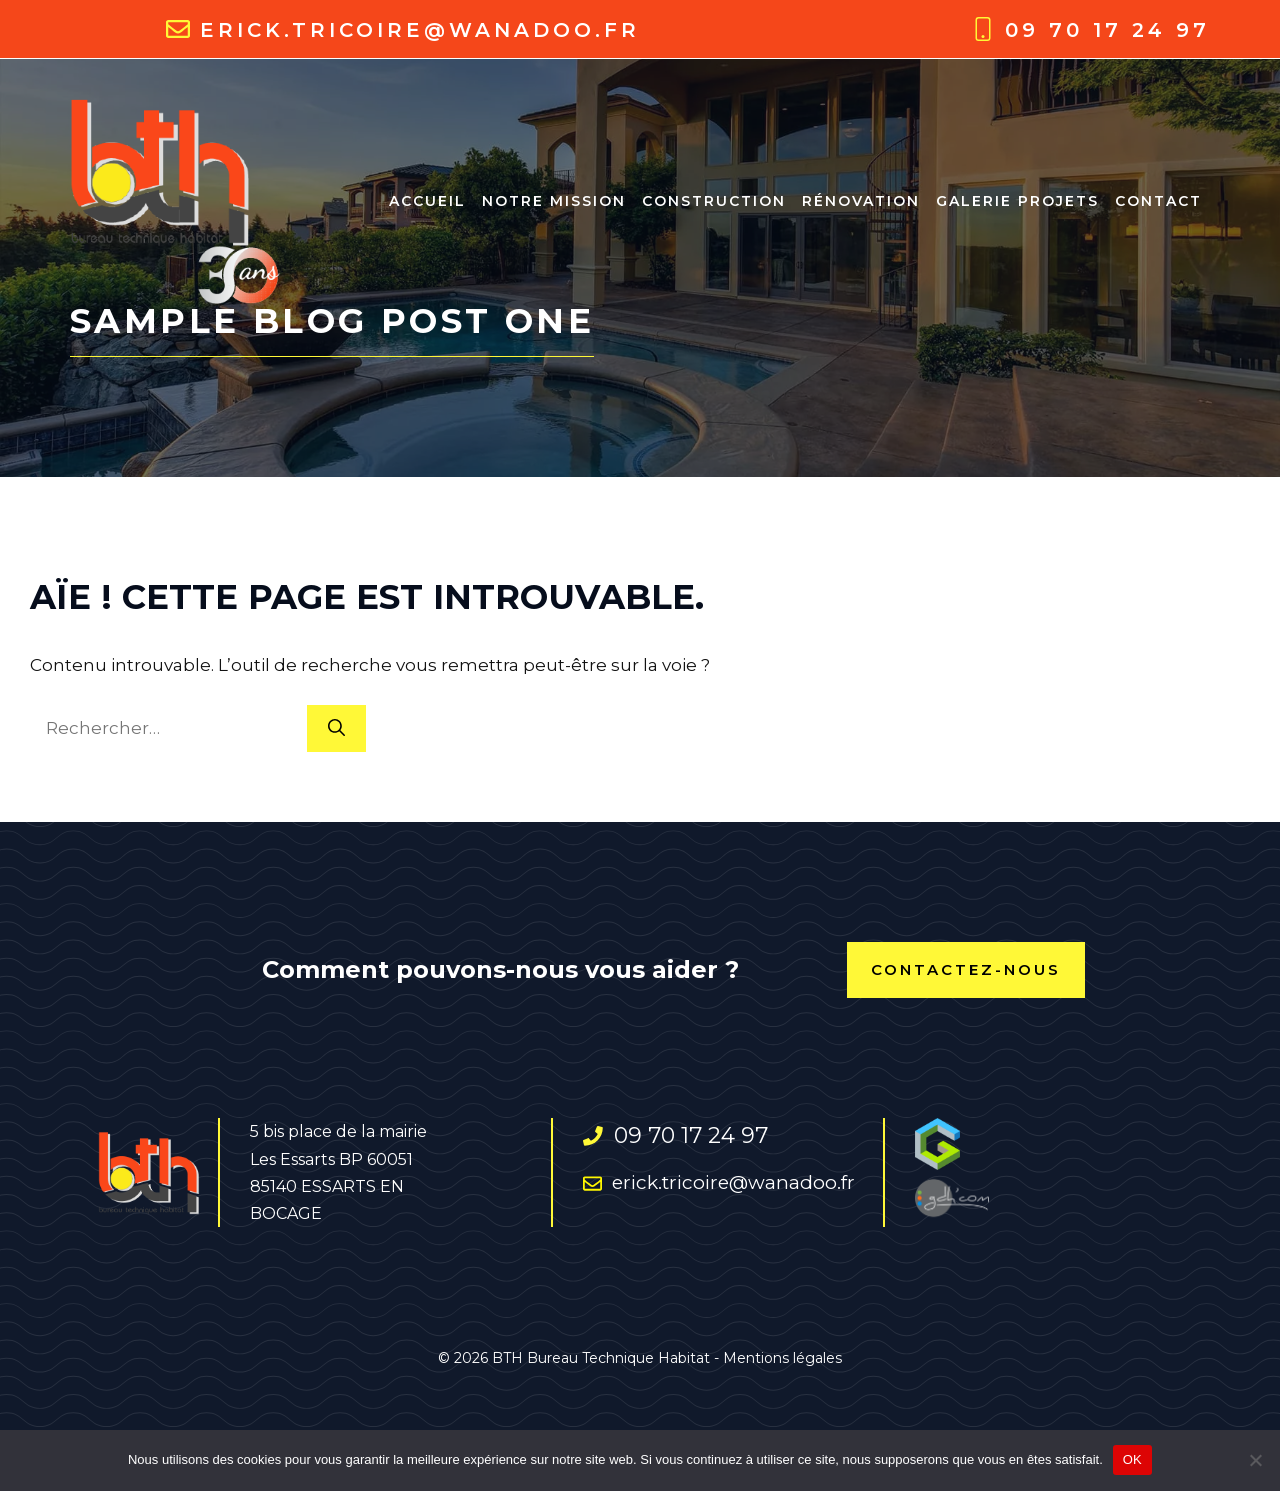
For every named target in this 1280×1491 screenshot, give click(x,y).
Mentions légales (782, 1358)
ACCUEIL (427, 201)
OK (1132, 1459)
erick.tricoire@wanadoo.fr (420, 30)
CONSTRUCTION (714, 201)
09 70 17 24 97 (1107, 30)
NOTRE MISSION (554, 201)
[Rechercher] (336, 729)
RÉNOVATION (861, 201)
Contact (1158, 201)
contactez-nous (966, 969)
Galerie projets (1017, 201)
